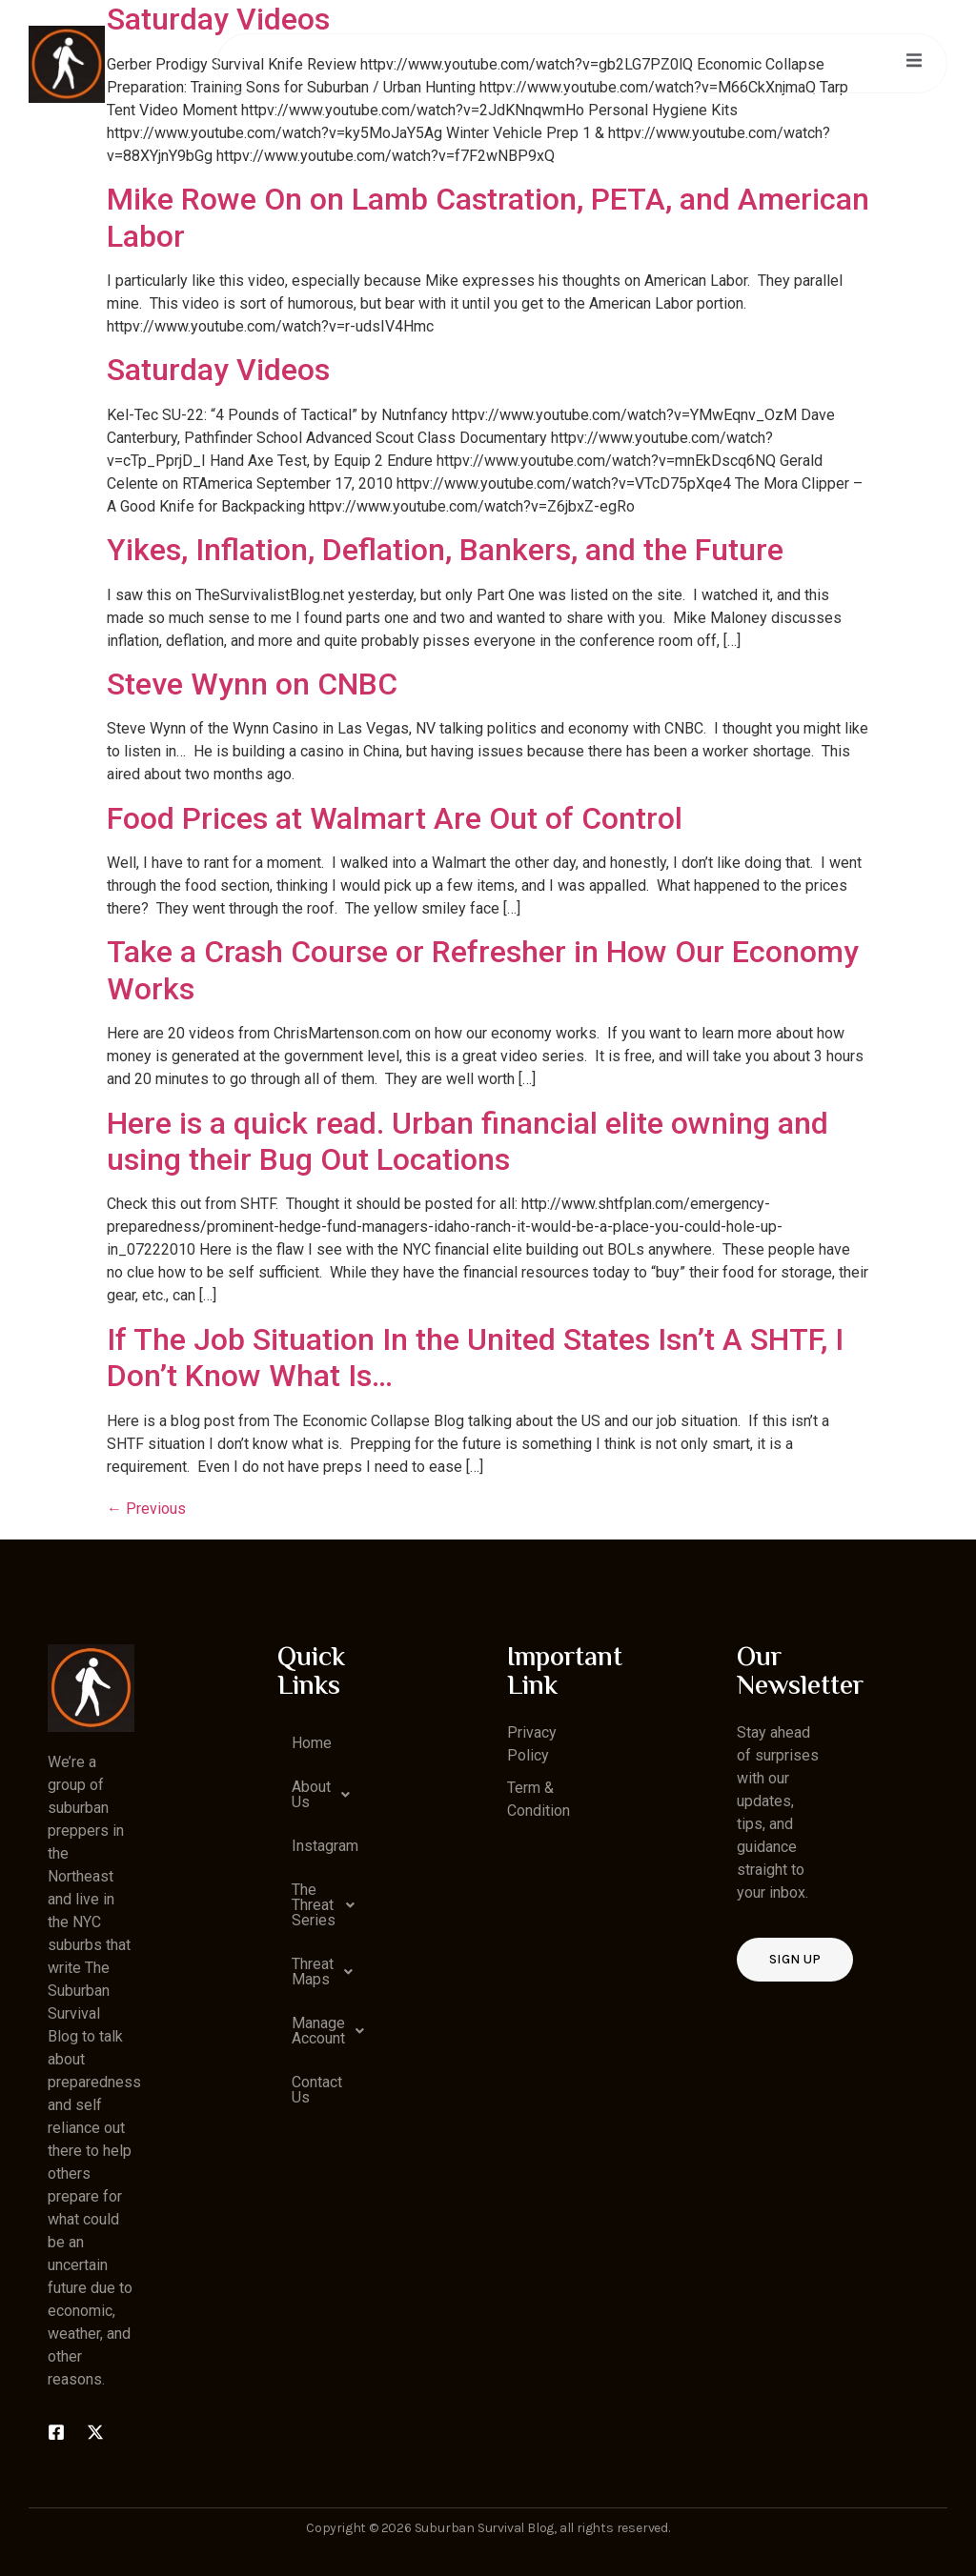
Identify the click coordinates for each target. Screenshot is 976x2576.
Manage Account (328, 2031)
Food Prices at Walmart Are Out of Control (394, 818)
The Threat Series (328, 1905)
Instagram (325, 1846)
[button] (320, 1794)
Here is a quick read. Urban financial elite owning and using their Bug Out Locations (467, 1141)
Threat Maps (327, 1972)
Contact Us (317, 2089)
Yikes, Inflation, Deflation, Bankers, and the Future (445, 550)
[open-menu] (913, 63)
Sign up (795, 1959)
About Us (326, 1795)
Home (312, 1743)
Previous (146, 1508)
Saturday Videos (218, 370)
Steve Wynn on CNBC (252, 684)
